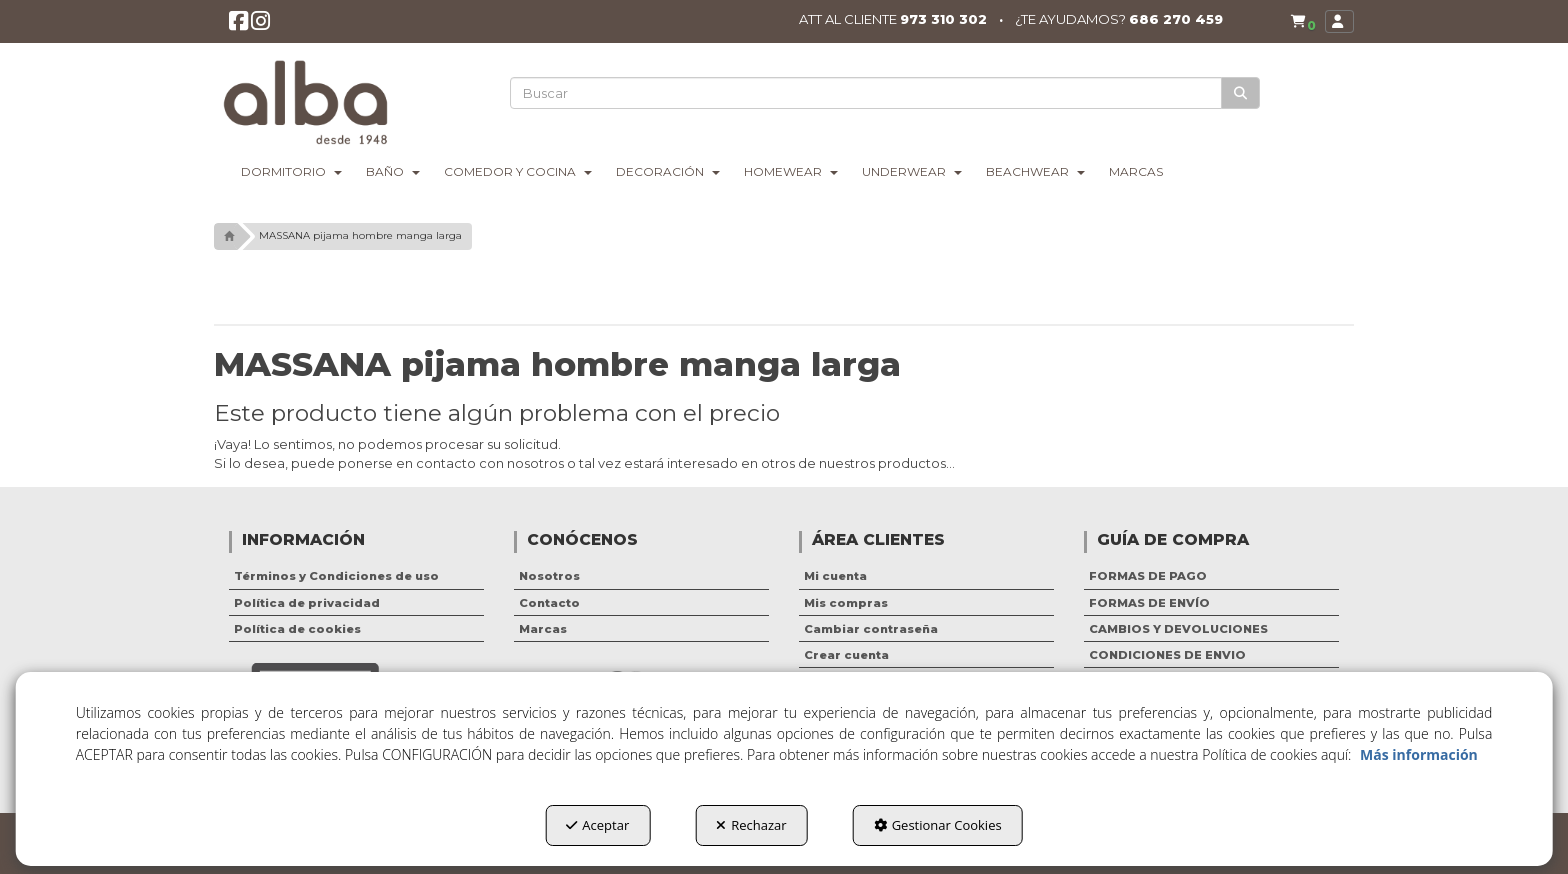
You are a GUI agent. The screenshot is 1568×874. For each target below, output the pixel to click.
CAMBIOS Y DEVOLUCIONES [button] (1178, 629)
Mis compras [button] (846, 603)
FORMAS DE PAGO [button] (1148, 576)
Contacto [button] (549, 603)
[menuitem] (1298, 22)
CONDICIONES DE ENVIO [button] (1167, 655)
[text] (867, 93)
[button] (240, 26)
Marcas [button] (543, 629)
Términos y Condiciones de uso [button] (336, 576)
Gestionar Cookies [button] (938, 825)
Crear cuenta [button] (846, 655)
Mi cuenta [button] (835, 576)
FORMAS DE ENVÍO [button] (1149, 603)
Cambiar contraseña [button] (871, 629)
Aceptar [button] (597, 825)
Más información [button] (1419, 754)
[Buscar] (1241, 93)
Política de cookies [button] (297, 629)
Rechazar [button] (751, 825)
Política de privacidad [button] (307, 603)
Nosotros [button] (549, 576)
